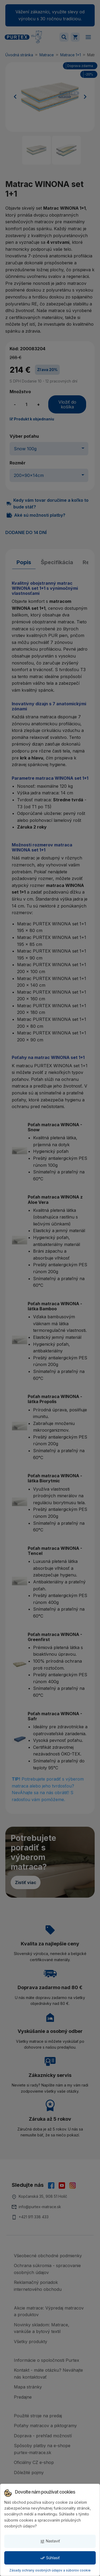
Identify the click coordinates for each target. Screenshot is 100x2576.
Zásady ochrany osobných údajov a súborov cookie (50, 2570)
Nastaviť (50, 2541)
